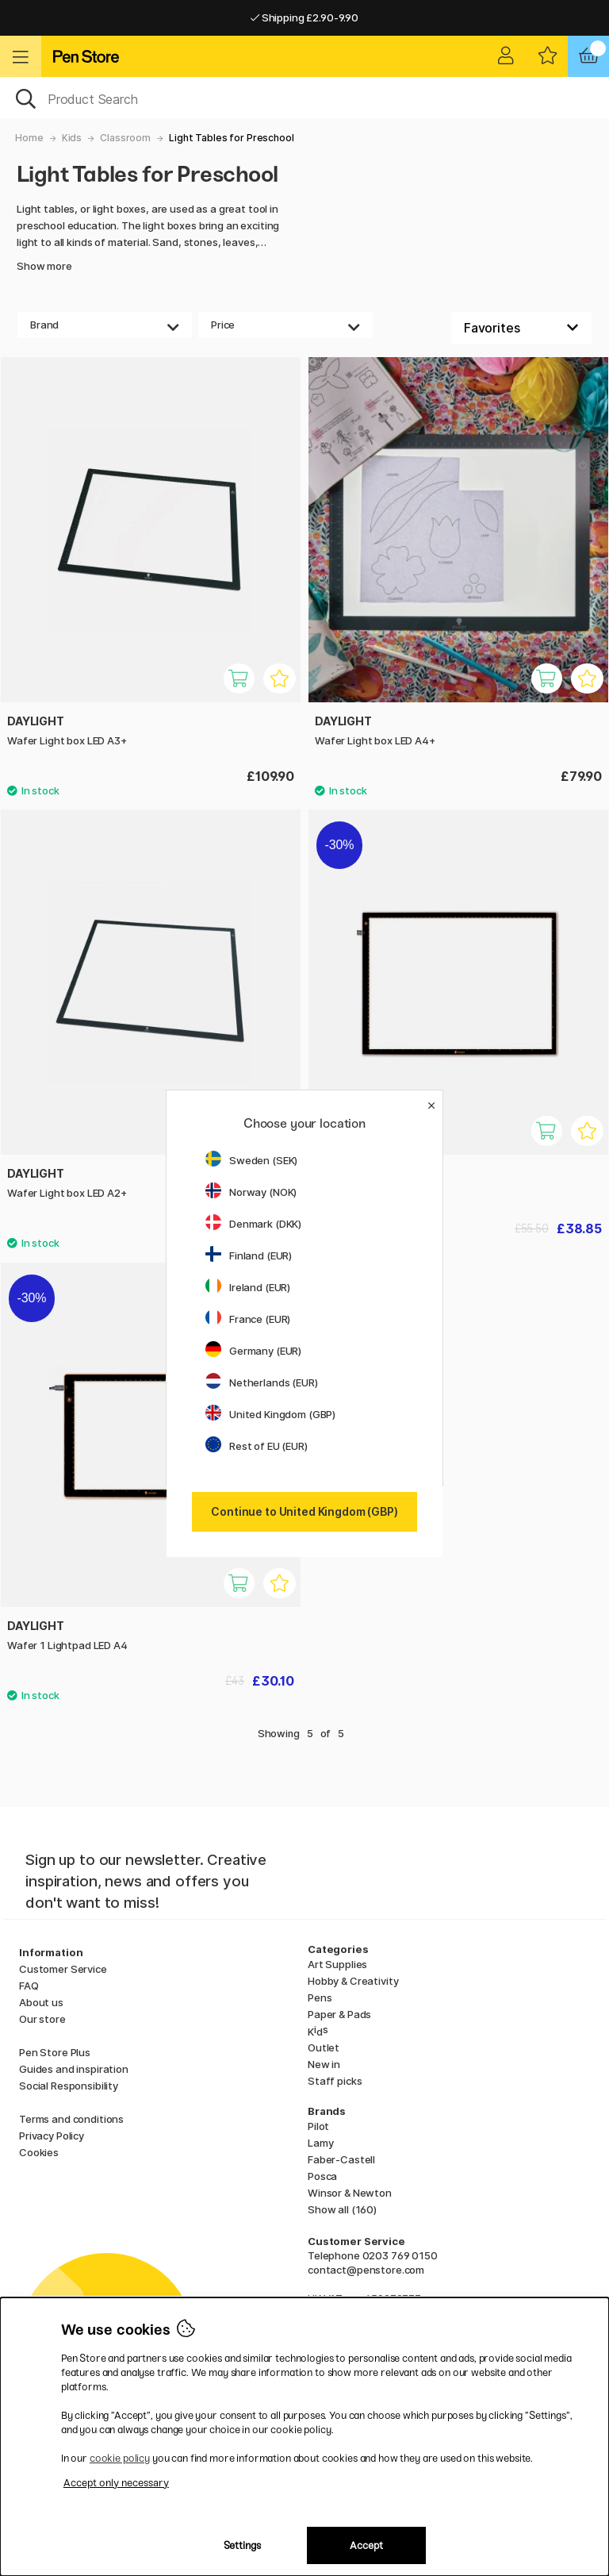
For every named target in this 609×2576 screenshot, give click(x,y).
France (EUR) (247, 1319)
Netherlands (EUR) (261, 1382)
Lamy (320, 2142)
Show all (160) (342, 2209)
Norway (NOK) (251, 1192)
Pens (319, 1997)
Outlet (323, 2047)
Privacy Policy (51, 2135)
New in (324, 2064)
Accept (366, 2545)
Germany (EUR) (253, 1350)
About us (41, 2002)
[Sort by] (521, 328)
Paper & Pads (339, 2014)
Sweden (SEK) (251, 1160)
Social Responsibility (68, 2085)
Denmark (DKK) (253, 1223)
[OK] (304, 97)
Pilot (318, 2126)
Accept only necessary (116, 2483)
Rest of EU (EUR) (256, 1446)
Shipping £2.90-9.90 (304, 17)
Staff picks (335, 2080)
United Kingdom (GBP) (270, 1414)
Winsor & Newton (350, 2192)
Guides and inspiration (73, 2069)
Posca (322, 2176)
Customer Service (63, 1969)
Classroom (125, 138)
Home (29, 138)
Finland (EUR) (248, 1255)
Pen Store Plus (54, 2052)
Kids (72, 138)
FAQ (29, 1985)
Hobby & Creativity (353, 1980)
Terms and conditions (71, 2119)
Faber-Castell (341, 2159)
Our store (42, 2019)
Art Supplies (337, 1964)
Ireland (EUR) (247, 1287)
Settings (242, 2545)
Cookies (39, 2152)
